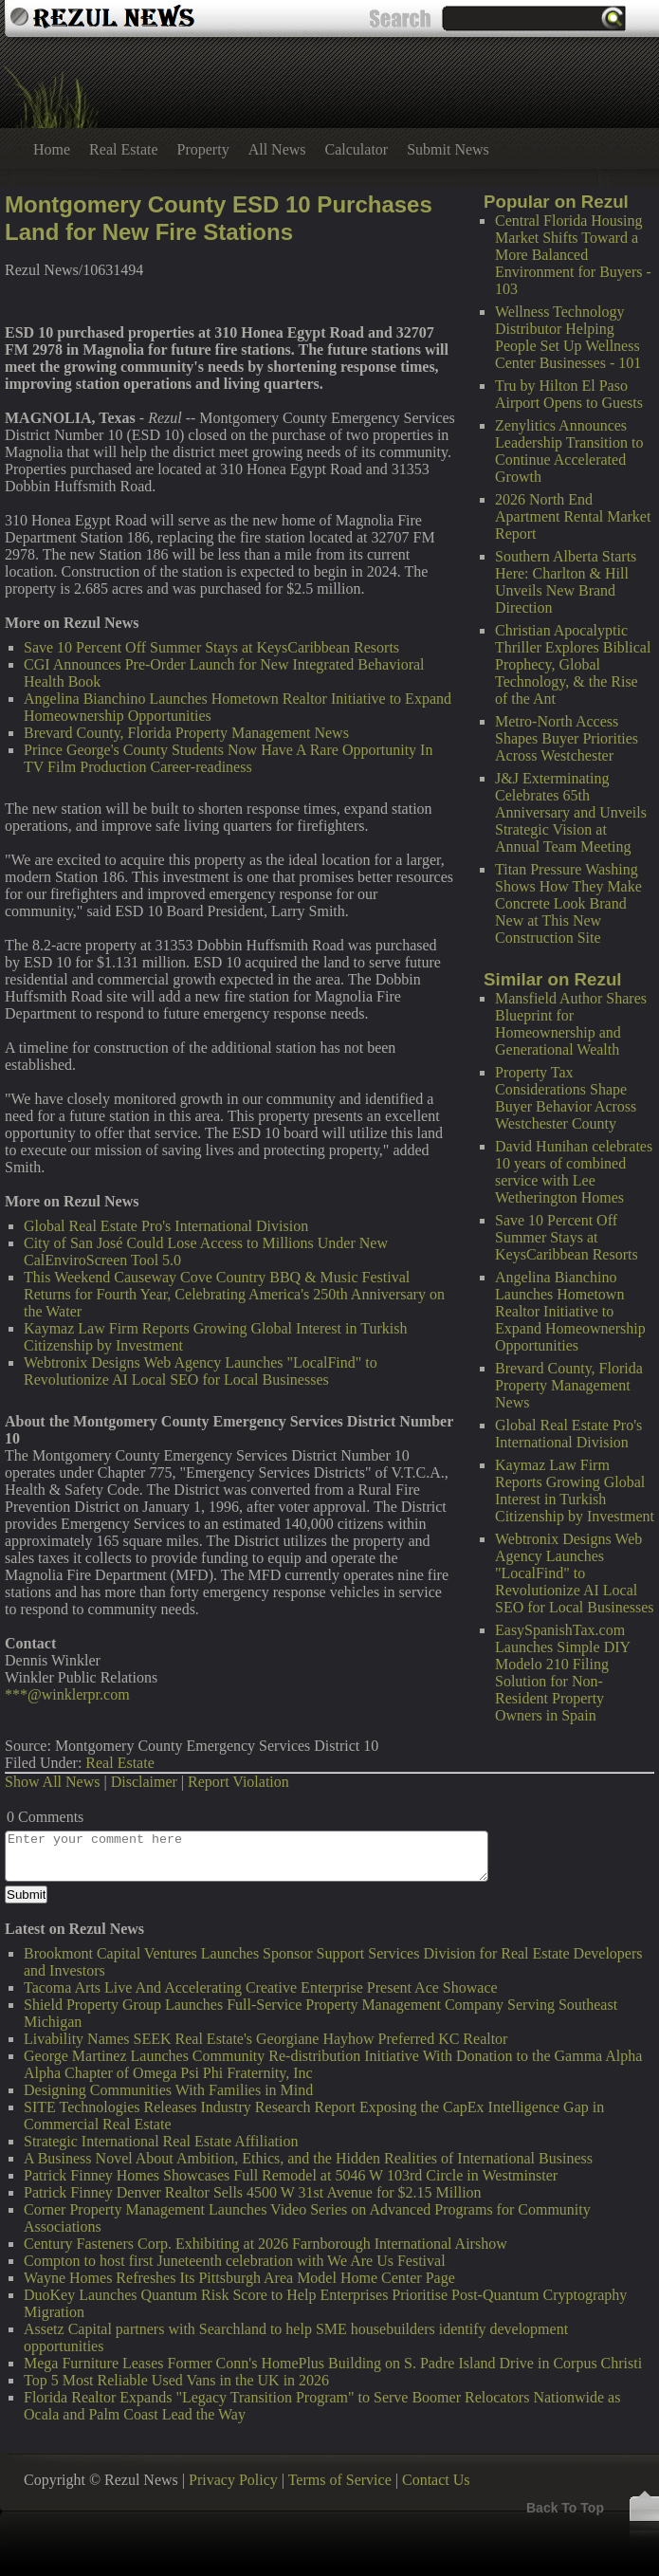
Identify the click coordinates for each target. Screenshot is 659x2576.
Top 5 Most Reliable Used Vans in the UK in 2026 (176, 2380)
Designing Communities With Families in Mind (168, 2090)
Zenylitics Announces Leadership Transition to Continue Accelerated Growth (569, 451)
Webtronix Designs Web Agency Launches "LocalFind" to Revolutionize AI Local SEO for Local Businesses (574, 1573)
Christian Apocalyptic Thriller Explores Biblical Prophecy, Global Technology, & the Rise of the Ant (572, 664)
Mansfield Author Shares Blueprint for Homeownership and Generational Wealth (571, 1024)
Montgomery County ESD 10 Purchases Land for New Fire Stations (218, 218)
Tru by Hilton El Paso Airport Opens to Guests (569, 394)
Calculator (357, 149)
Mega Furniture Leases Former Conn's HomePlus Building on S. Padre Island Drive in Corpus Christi (333, 2363)
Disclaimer (144, 1782)
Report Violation (238, 1782)
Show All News (52, 1782)
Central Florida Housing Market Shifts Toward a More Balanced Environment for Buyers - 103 (573, 254)
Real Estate (123, 149)
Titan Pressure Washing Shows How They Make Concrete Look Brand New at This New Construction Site (568, 903)
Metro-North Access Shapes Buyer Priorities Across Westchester (566, 738)
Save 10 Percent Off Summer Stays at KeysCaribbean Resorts (566, 1237)
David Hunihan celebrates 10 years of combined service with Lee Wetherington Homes (573, 1171)
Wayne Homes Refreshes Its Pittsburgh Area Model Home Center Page (239, 2278)
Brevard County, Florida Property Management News (569, 1385)
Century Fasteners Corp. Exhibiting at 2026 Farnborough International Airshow (265, 2244)
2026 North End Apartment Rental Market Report (572, 516)
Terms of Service (340, 2480)
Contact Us (436, 2480)
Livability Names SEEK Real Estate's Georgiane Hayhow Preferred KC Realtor (265, 2039)
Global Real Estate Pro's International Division (568, 1433)
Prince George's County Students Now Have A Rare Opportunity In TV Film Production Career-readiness (228, 758)
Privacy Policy (233, 2480)
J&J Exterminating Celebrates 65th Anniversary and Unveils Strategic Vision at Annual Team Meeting (571, 812)
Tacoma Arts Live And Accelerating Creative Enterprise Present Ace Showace (261, 1987)
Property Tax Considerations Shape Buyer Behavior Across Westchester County (565, 1098)
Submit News (448, 149)
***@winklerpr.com (67, 1694)
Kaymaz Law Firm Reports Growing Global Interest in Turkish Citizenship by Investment (574, 1490)
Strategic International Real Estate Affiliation (161, 2141)
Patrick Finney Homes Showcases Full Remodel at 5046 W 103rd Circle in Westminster (291, 2175)
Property (203, 149)
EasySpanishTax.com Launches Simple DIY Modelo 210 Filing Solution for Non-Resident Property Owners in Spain (562, 1672)
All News (277, 149)
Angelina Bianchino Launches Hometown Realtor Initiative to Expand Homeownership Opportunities (570, 1311)
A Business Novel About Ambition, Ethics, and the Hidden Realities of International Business (308, 2158)
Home (51, 149)
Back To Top (565, 2507)
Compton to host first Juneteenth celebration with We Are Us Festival (235, 2261)
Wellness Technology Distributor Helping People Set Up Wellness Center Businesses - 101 (568, 337)
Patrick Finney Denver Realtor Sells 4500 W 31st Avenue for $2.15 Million (253, 2192)
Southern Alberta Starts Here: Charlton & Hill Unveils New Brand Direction (565, 582)
